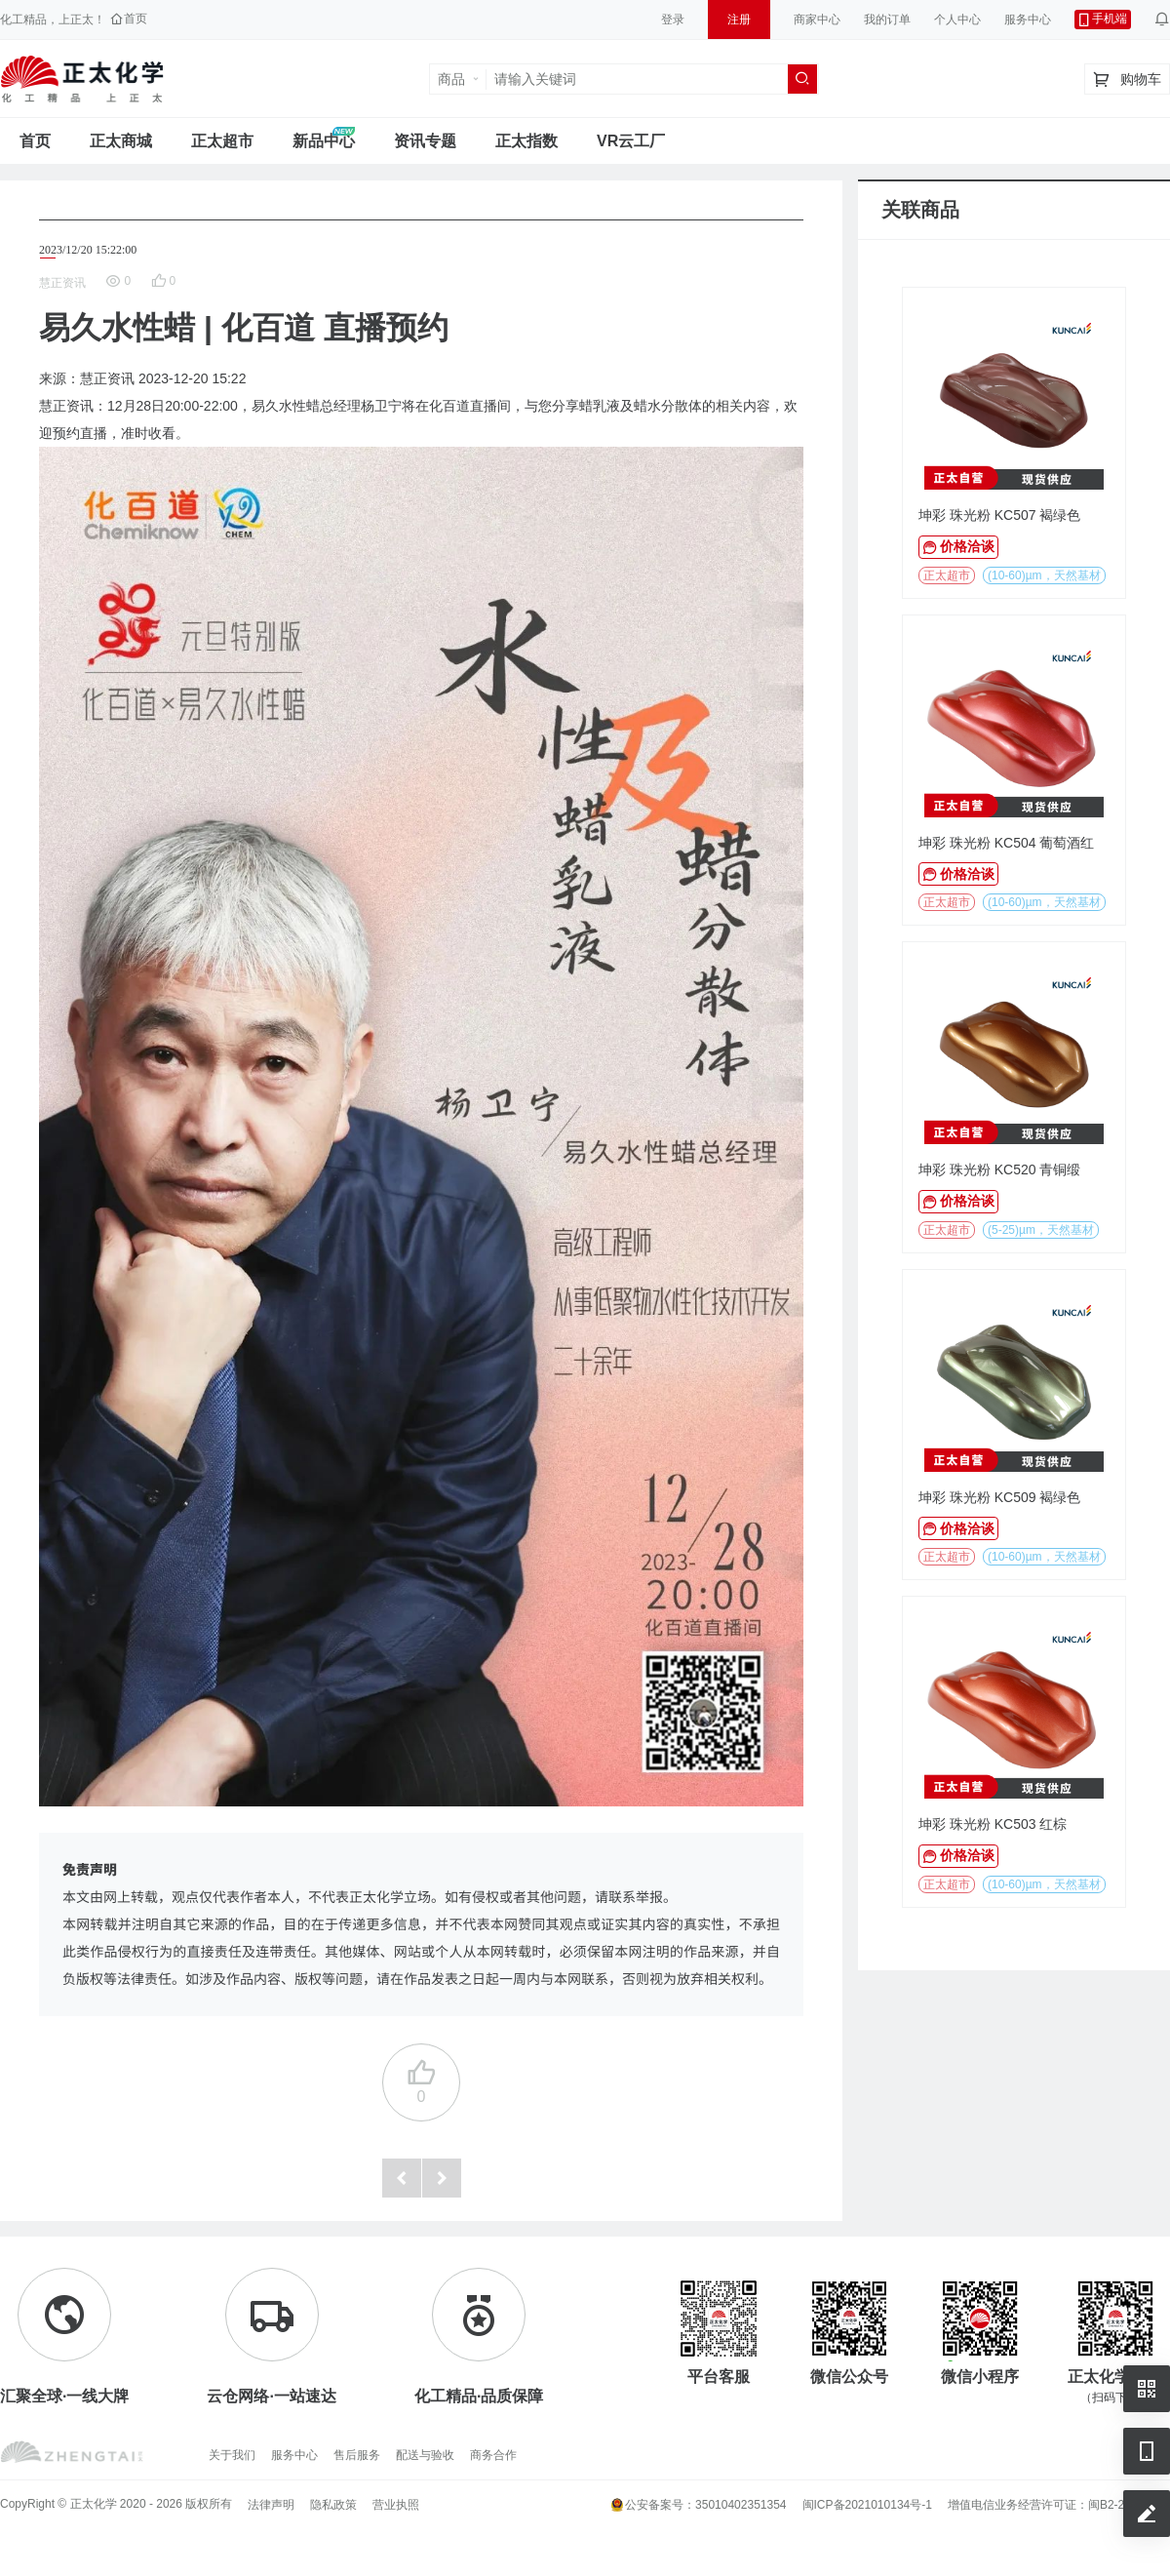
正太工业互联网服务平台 (82, 79)
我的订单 (887, 19)
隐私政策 (333, 2505)
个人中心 (957, 19)
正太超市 (222, 141)
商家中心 (817, 19)
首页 (35, 141)
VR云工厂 (631, 141)
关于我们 (232, 2455)
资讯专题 (425, 141)
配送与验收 (425, 2455)
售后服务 (356, 2455)
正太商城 (121, 141)
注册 (739, 19)
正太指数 (526, 141)
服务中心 (1027, 19)
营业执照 (395, 2505)
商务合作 (493, 2455)
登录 (672, 19)
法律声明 (271, 2505)
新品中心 (323, 141)
